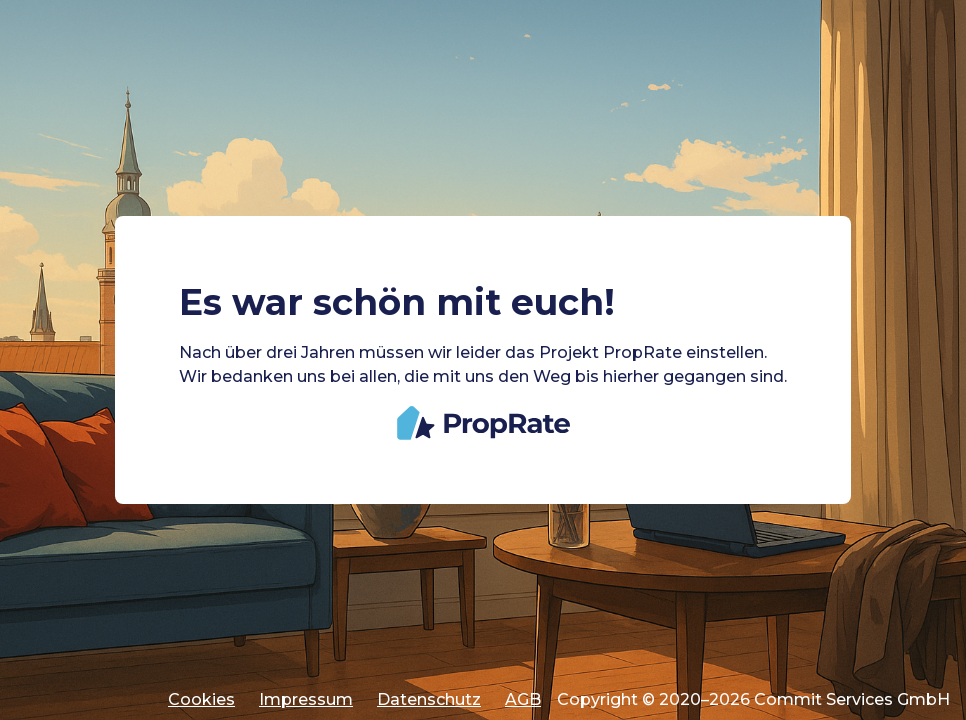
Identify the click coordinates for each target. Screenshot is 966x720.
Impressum (306, 699)
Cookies (201, 699)
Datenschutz (429, 699)
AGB (523, 699)
